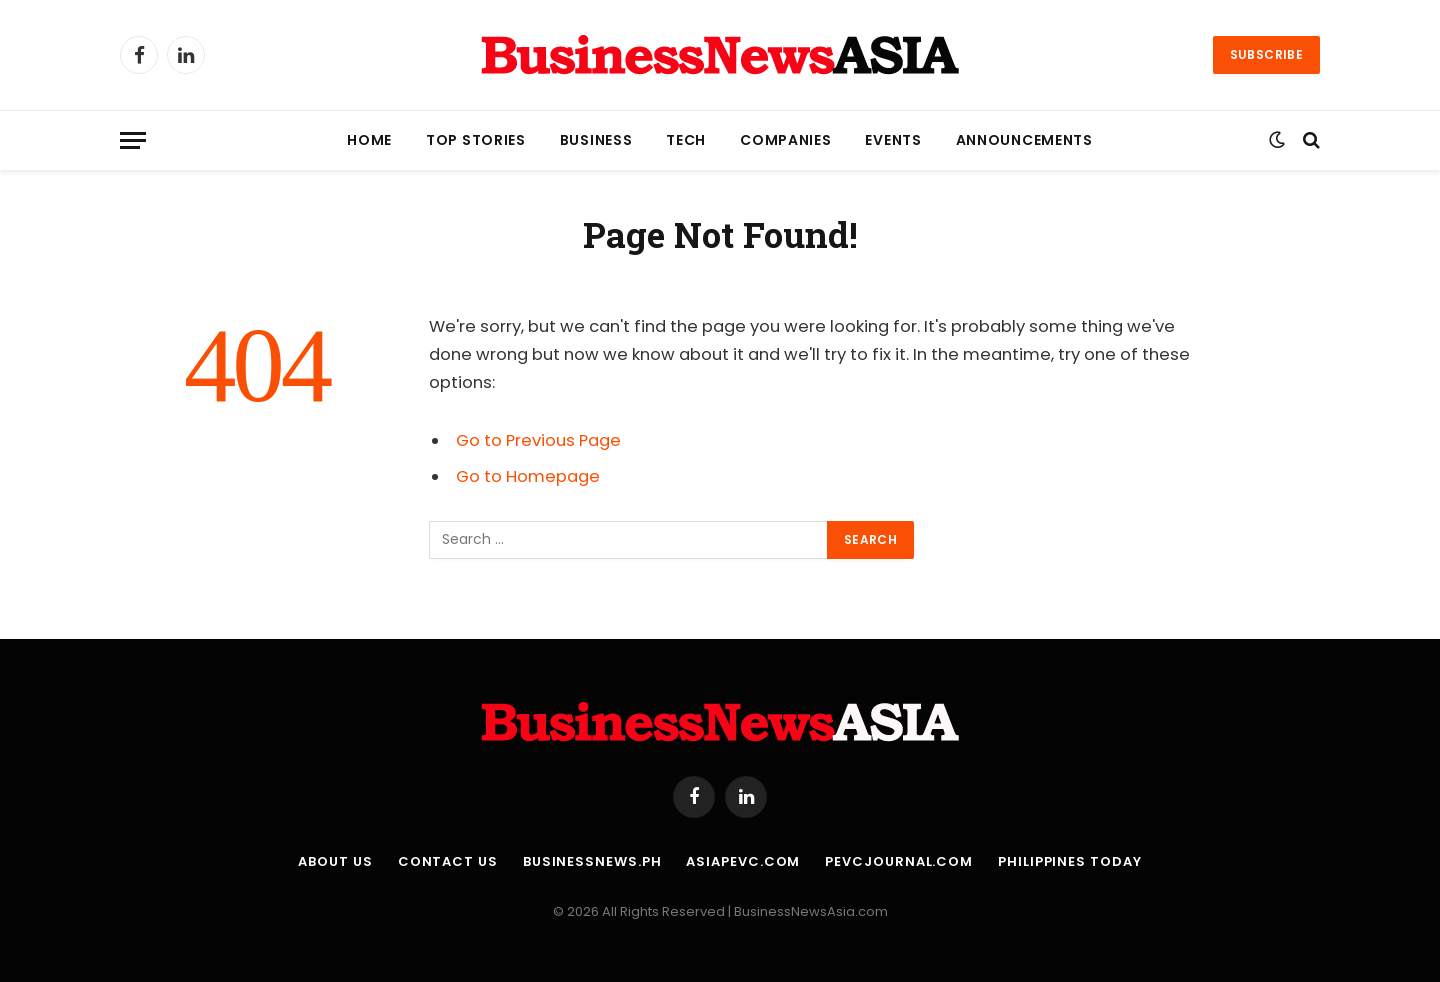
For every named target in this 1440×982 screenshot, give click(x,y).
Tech (686, 140)
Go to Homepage (528, 476)
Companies (785, 140)
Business (596, 140)
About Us (335, 861)
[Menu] (133, 140)
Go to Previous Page (538, 440)
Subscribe (1266, 54)
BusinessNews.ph (592, 861)
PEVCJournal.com (899, 861)
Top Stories (476, 140)
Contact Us (448, 861)
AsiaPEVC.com (743, 861)
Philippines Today (1069, 861)
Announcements (1024, 140)
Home (369, 140)
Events (893, 140)
